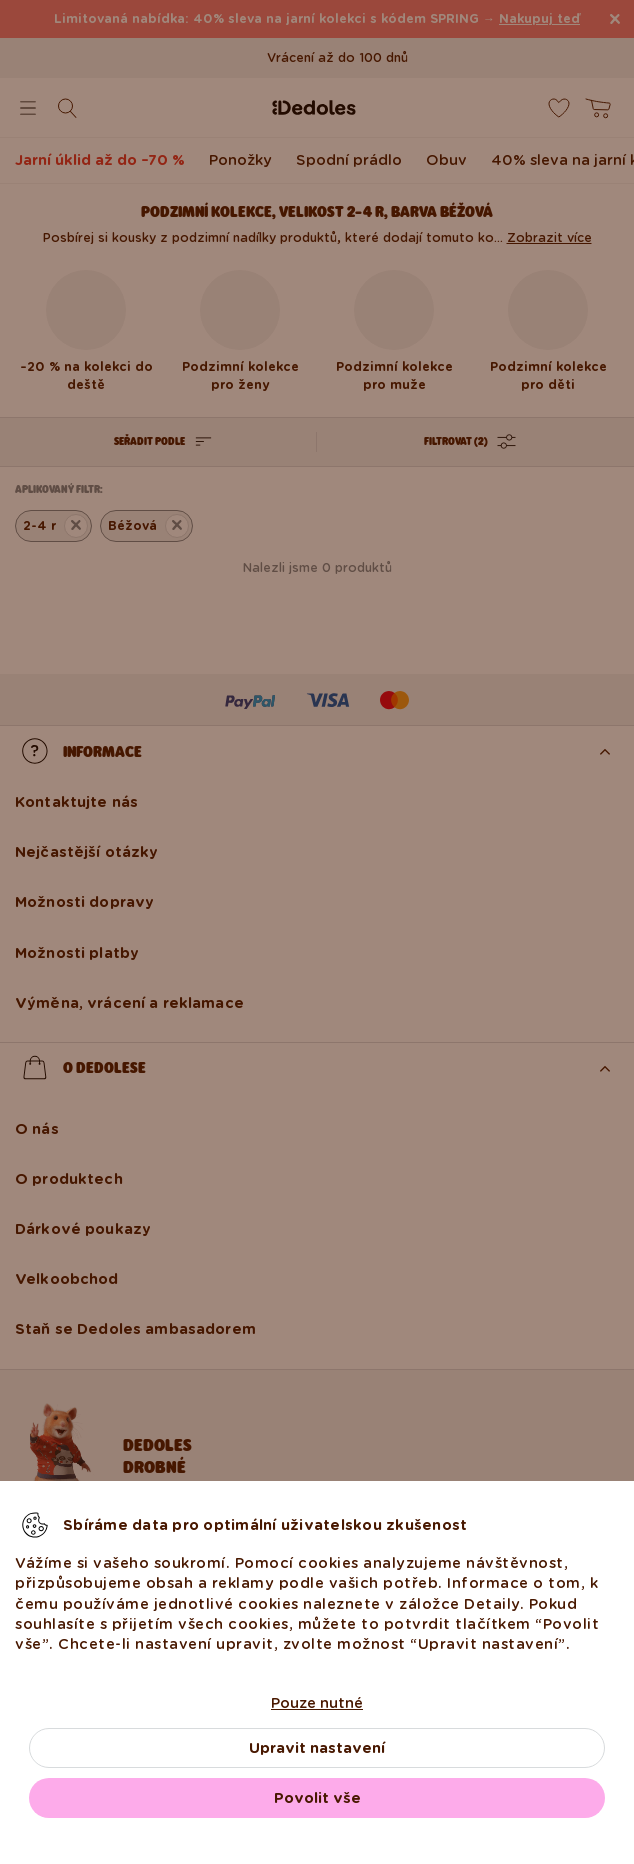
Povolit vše (317, 1798)
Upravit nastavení (317, 1748)
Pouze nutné (317, 1703)
